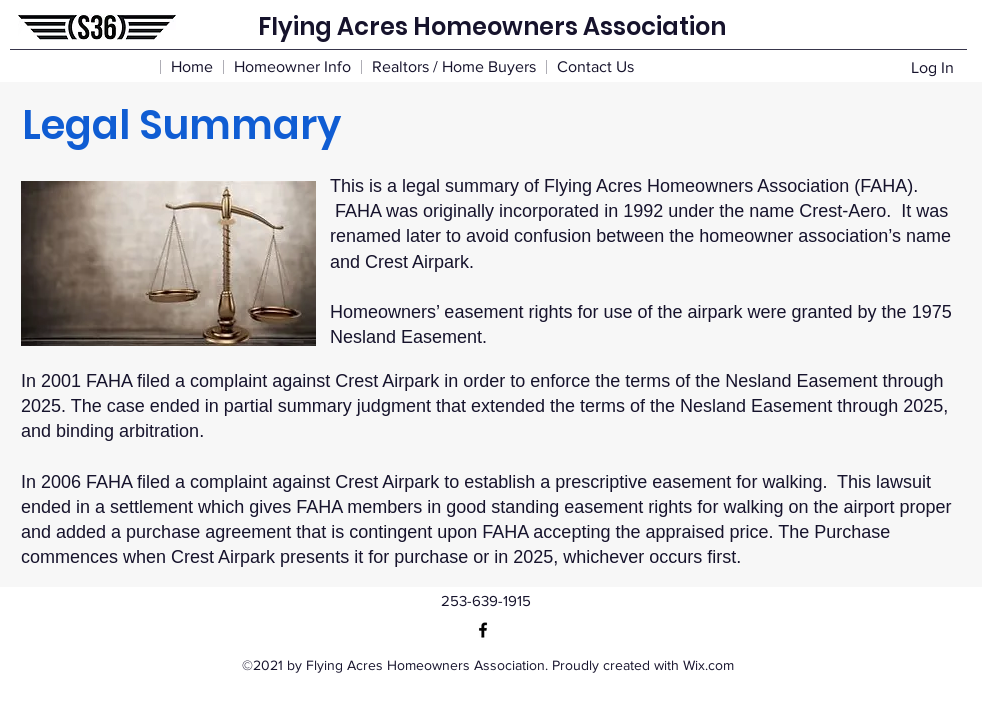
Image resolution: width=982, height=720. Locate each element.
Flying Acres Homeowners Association (492, 26)
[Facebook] (483, 630)
